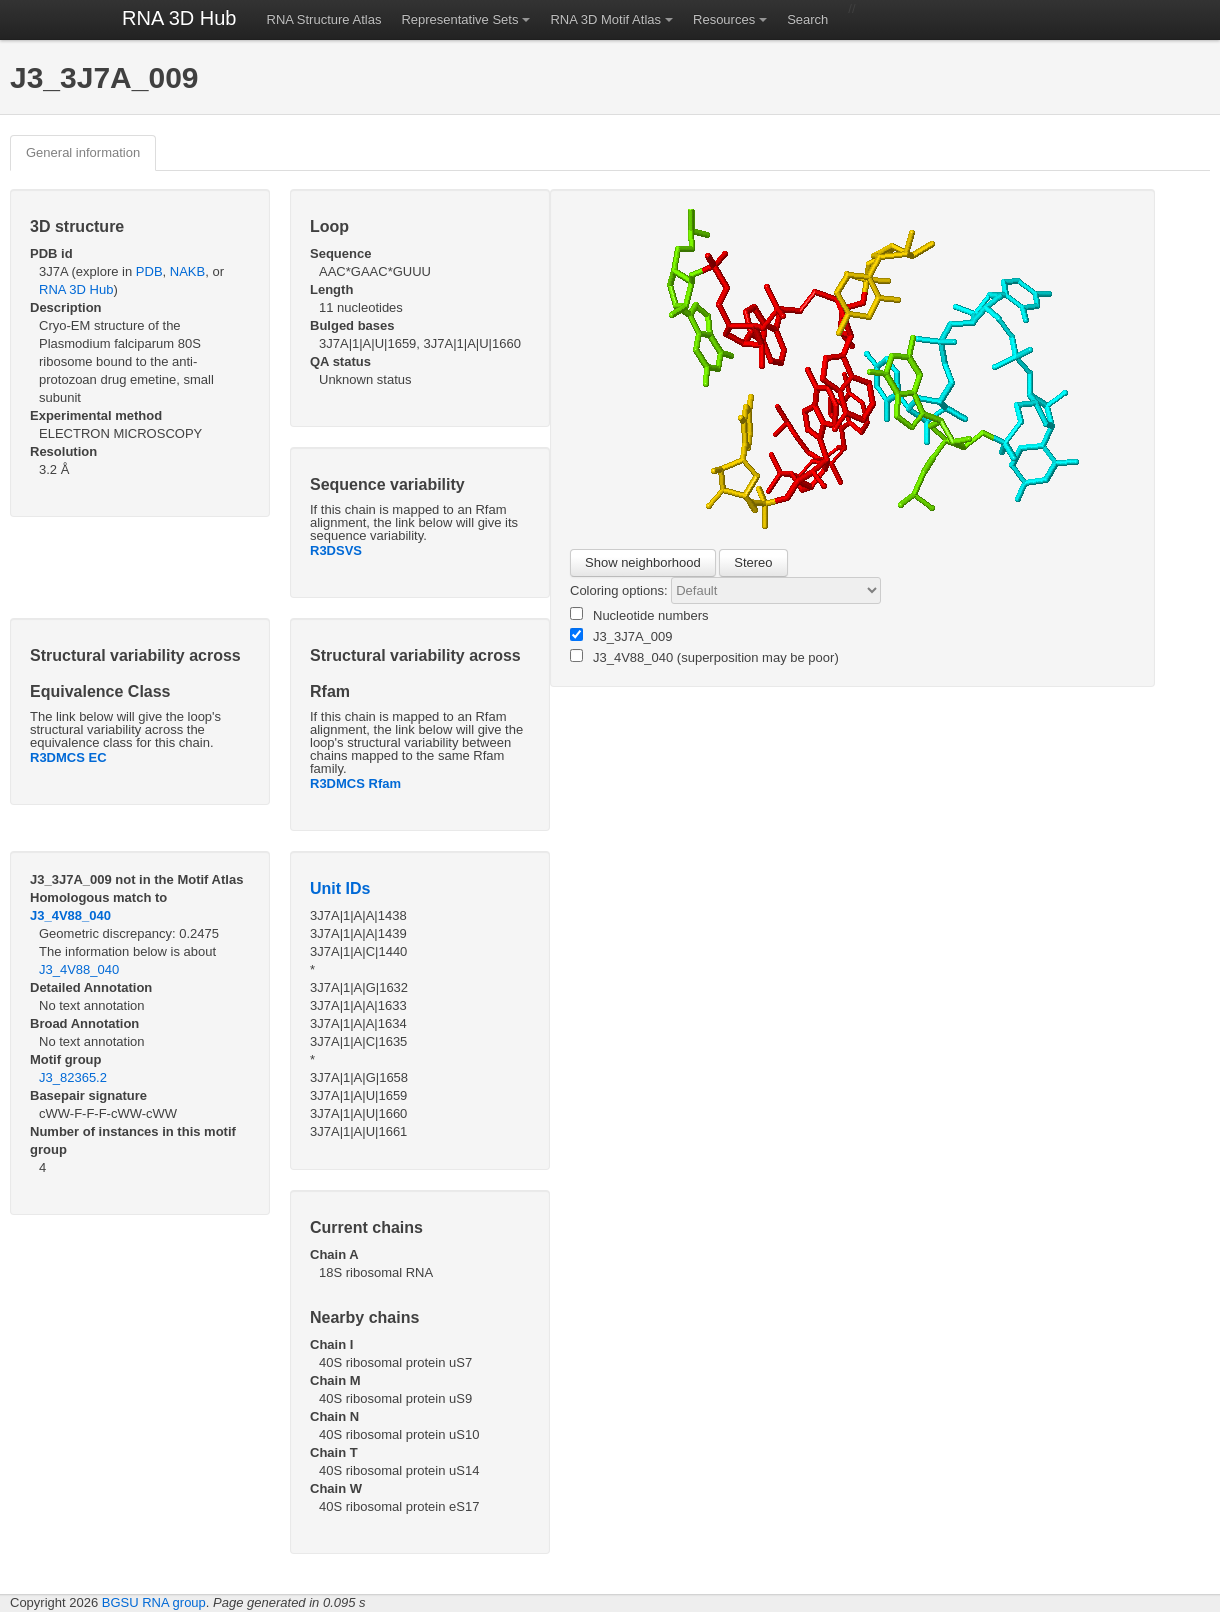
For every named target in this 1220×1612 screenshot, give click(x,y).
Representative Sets (459, 19)
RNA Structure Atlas (324, 19)
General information (83, 152)
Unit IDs (340, 888)
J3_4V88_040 (70, 915)
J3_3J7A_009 (621, 636)
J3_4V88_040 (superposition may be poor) (704, 657)
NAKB (187, 271)
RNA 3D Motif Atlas (605, 19)
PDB (149, 271)
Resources (724, 19)
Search (807, 19)
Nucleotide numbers (639, 615)
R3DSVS (336, 550)
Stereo (753, 562)
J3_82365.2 (73, 1077)
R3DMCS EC (68, 757)
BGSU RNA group (154, 1602)
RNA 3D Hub (179, 18)
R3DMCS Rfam (355, 783)
